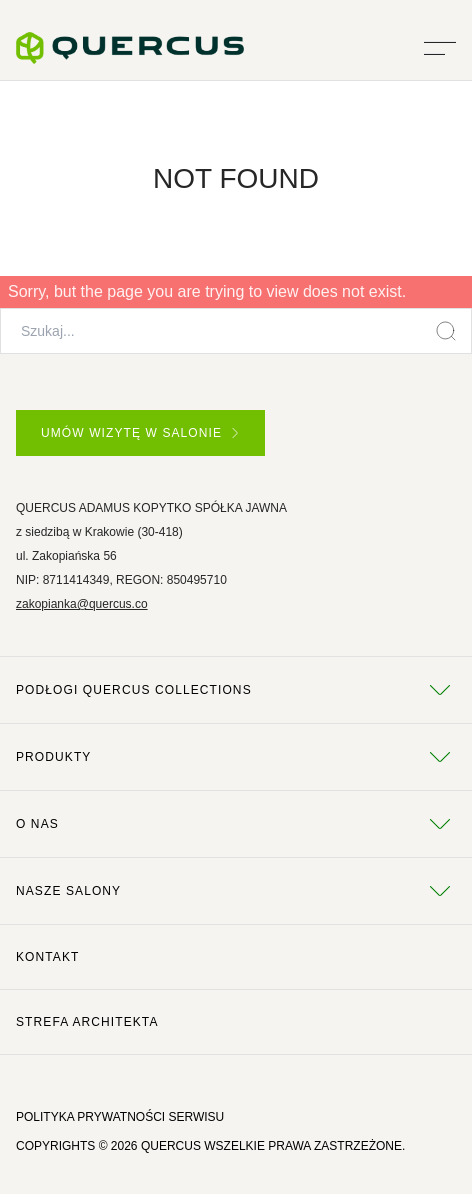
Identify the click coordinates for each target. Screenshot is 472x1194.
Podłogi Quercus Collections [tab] (236, 690)
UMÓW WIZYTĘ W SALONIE (139, 433)
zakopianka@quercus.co (82, 604)
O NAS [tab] (236, 824)
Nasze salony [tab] (236, 891)
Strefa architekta (87, 1022)
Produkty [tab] (236, 757)
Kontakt (47, 957)
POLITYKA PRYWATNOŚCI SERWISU (120, 1117)
